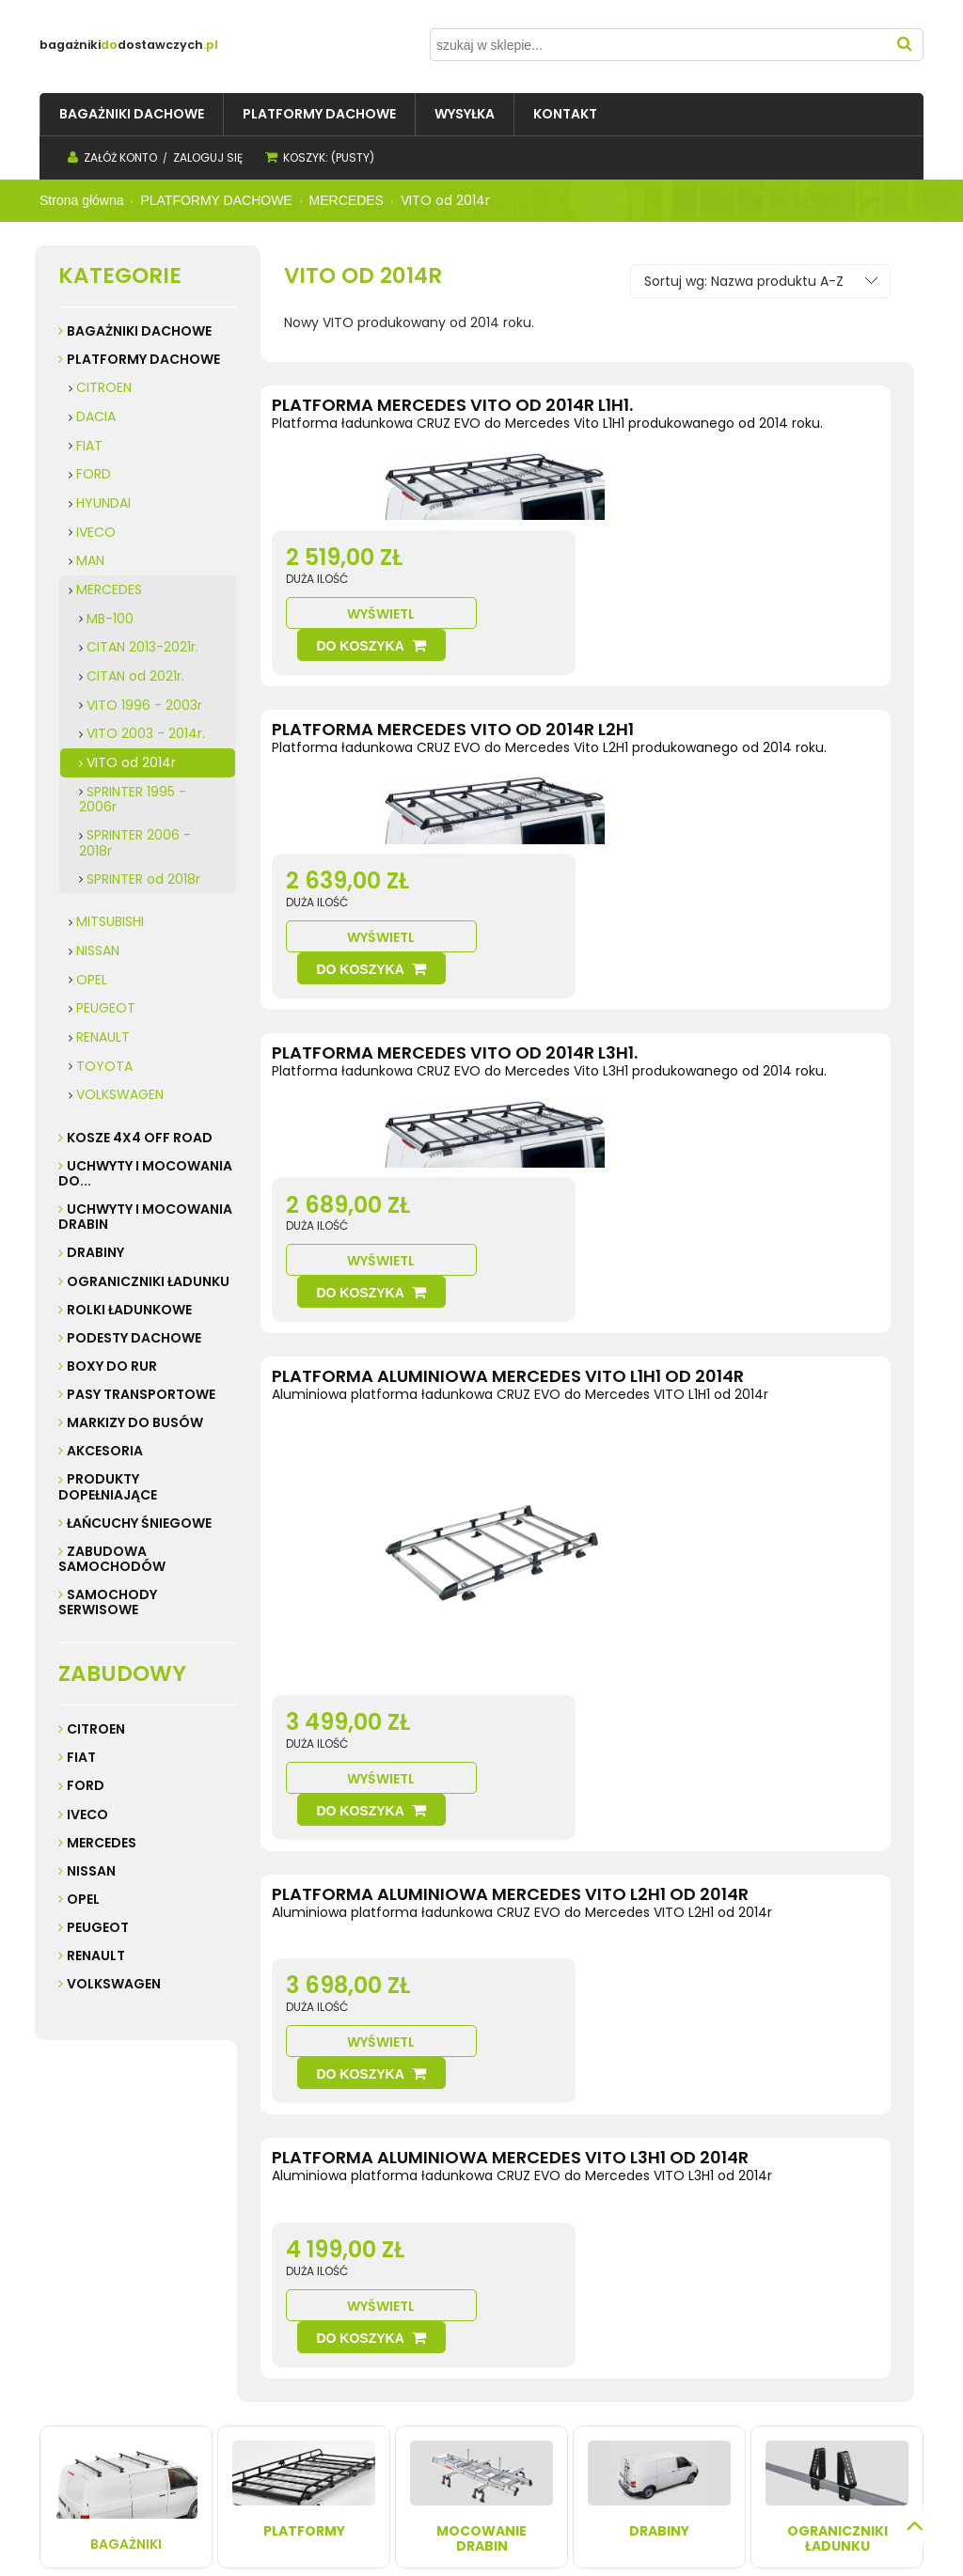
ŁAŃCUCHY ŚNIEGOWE (139, 1523)
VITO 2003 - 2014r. (146, 733)
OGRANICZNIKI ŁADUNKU (148, 1281)
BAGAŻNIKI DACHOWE (139, 331)
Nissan (91, 1870)
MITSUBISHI (110, 921)
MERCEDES (109, 589)
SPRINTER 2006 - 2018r (135, 842)
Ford (85, 1785)
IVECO (96, 532)
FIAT (89, 445)
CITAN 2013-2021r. (142, 646)
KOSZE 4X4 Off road (140, 1137)
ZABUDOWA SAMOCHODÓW (112, 1559)
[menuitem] (131, 114)
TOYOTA (104, 1066)
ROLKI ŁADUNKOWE (129, 1309)
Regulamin (78, 2343)
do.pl (203, 44)
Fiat (81, 1757)
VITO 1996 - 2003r (144, 705)
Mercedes (101, 1842)
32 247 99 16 (791, 2400)
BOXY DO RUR (112, 1366)
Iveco (87, 1814)
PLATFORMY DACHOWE (143, 359)
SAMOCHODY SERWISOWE (107, 1602)
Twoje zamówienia (436, 2343)
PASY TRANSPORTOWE (141, 1394)
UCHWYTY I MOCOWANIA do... (145, 1173)
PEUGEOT (105, 1007)
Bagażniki (126, 2135)
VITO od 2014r (131, 762)
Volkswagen (114, 1983)
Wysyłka (238, 2343)
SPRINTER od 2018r (143, 879)
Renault (96, 1955)
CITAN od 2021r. (135, 676)
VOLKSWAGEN (120, 1094)
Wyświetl (648, 523)
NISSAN (97, 950)
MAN (90, 560)
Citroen (96, 1729)
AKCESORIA (105, 1450)
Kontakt (68, 2362)
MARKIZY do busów (135, 1422)
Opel (83, 1899)
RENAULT (103, 1037)
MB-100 (110, 618)
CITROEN (104, 387)
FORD (93, 473)
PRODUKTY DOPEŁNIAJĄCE (107, 1486)
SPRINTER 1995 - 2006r (132, 799)
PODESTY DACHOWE (134, 1337)
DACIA (96, 416)
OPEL (91, 979)
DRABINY (95, 1252)
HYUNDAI (103, 503)
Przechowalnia (424, 2381)
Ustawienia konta (432, 2362)
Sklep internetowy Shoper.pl (345, 2530)
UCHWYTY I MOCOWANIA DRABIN (145, 1216)
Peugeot (98, 1927)
